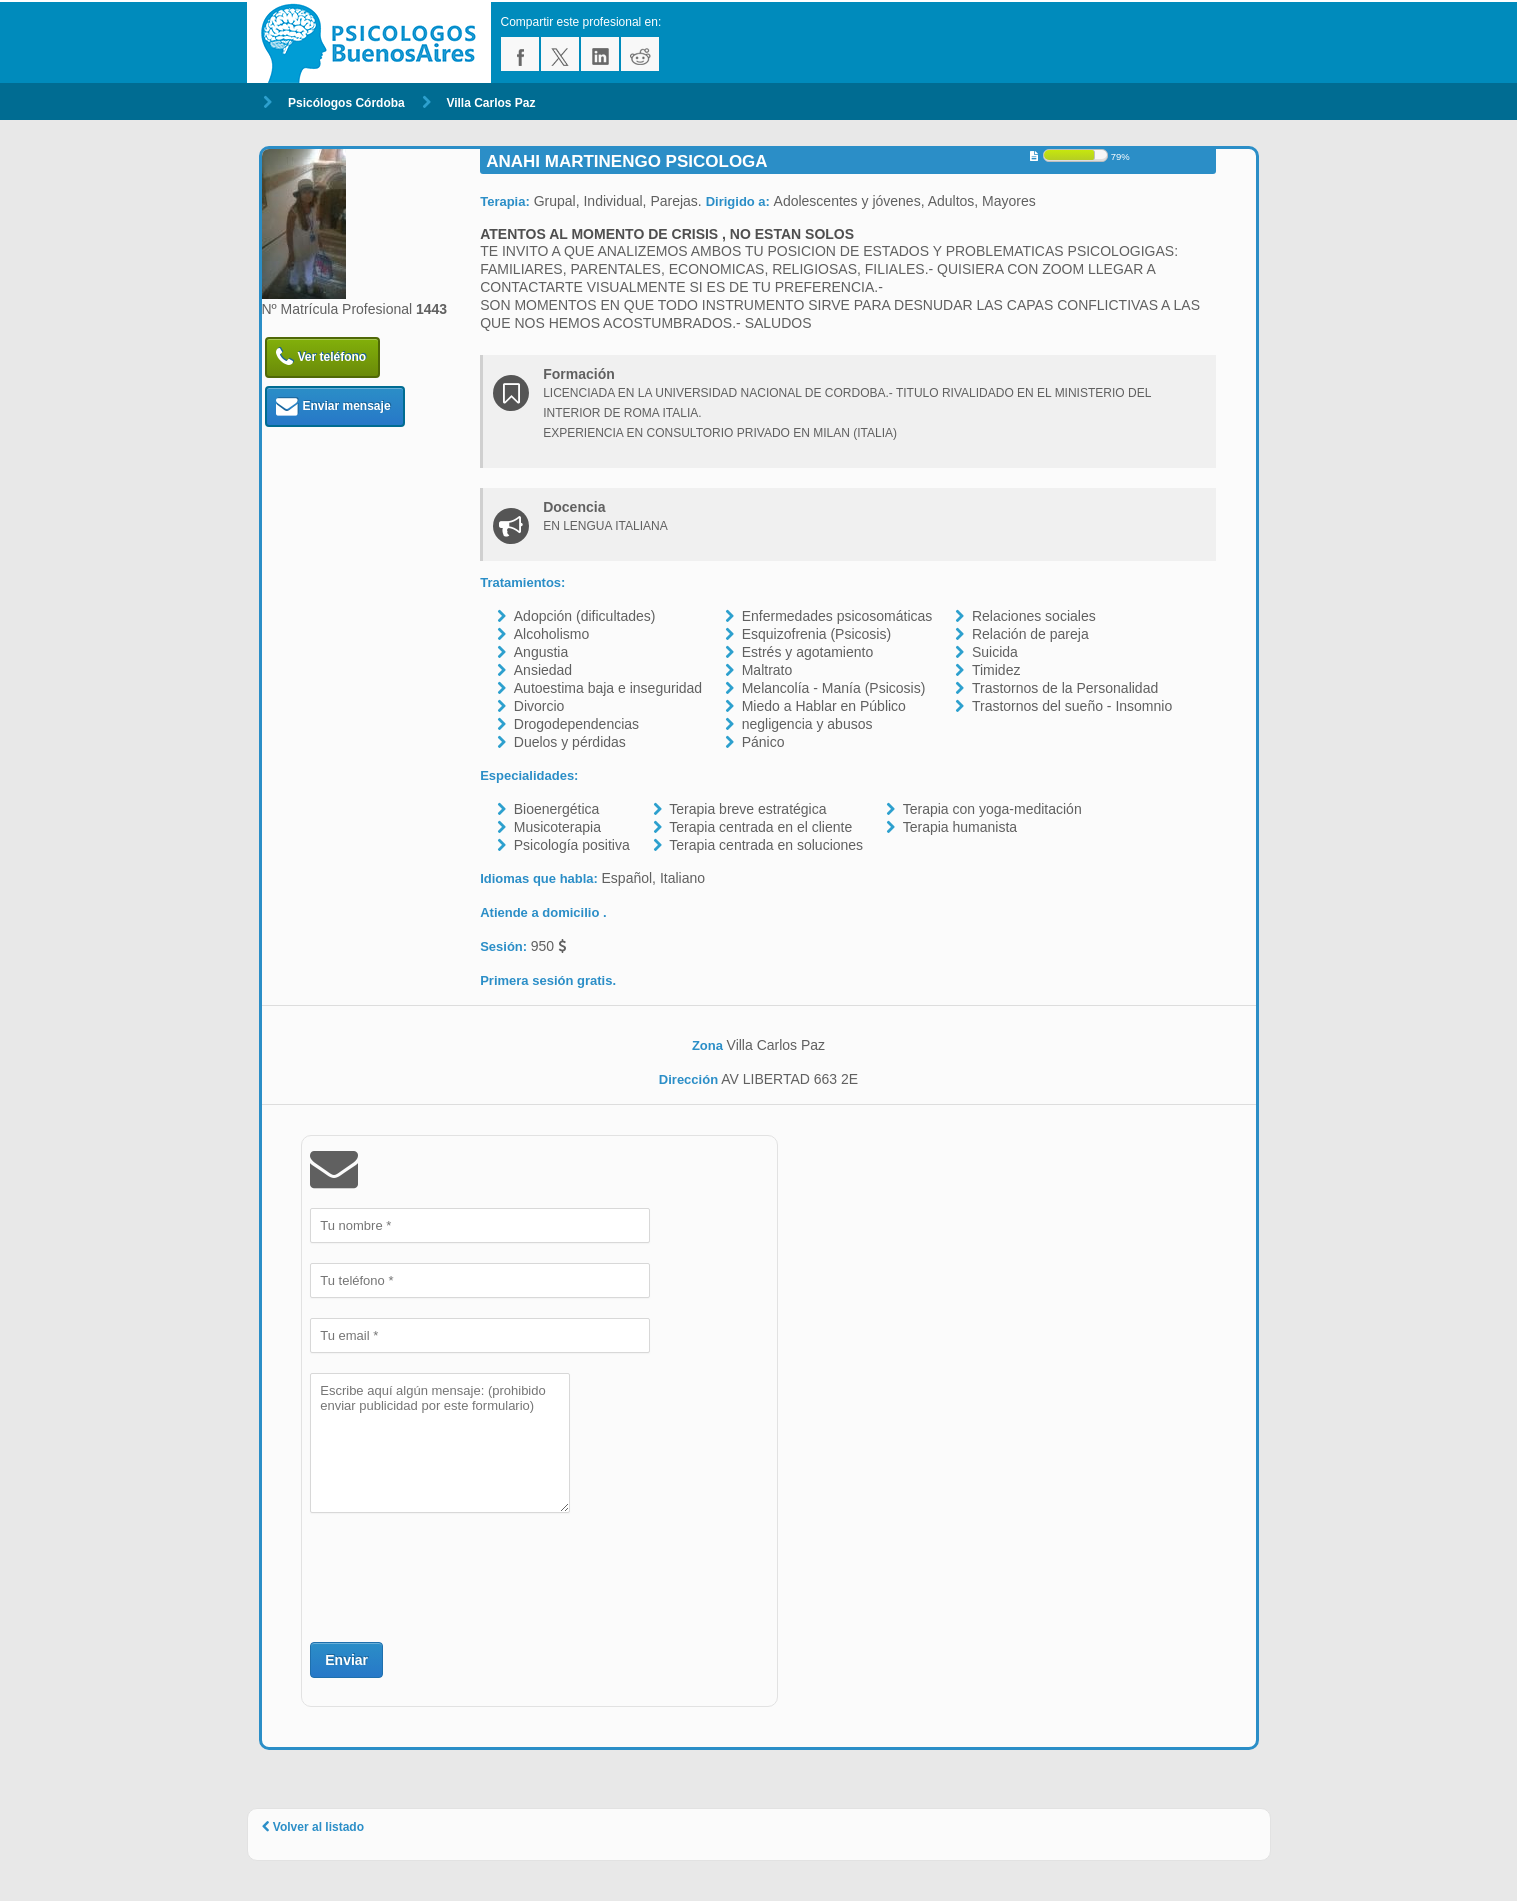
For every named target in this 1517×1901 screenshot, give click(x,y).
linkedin (600, 54)
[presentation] (462, 1575)
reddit (640, 54)
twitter (560, 54)
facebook (520, 54)
